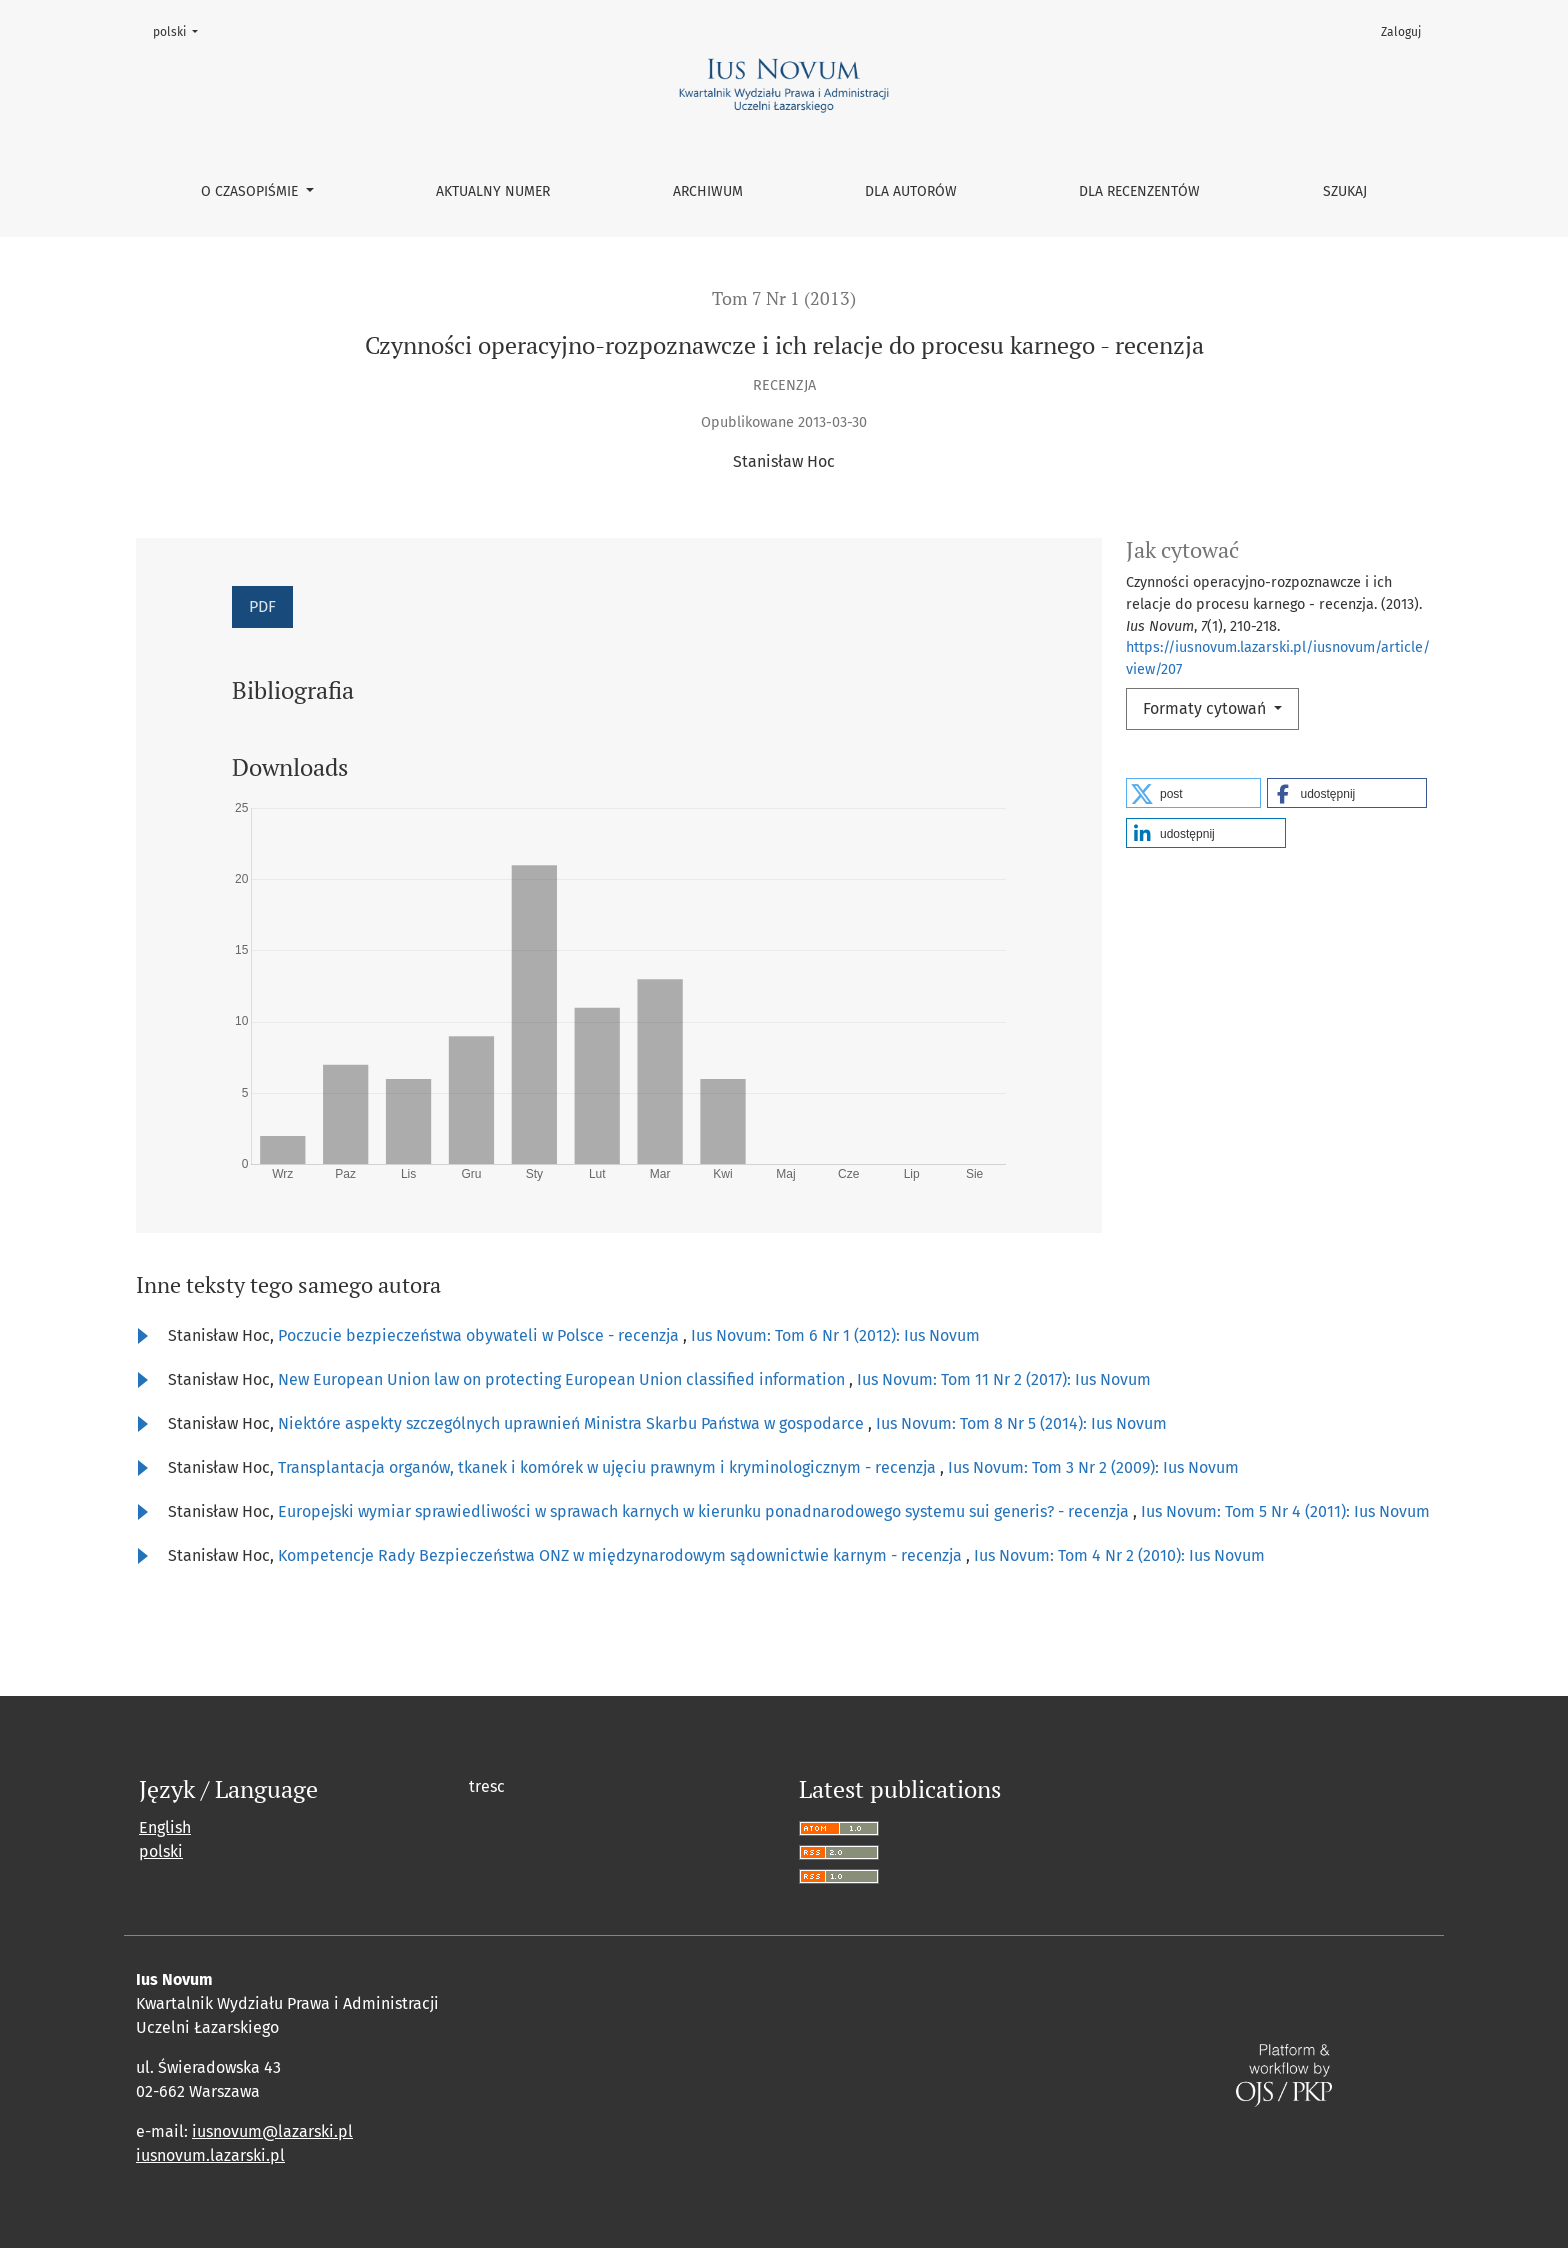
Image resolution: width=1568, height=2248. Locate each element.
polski (181, 30)
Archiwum (708, 191)
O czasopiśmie (251, 191)
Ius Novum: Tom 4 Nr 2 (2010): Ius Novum (1119, 1555)
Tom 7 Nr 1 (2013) (784, 298)
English (165, 1827)
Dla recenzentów (1139, 191)
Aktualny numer (493, 191)
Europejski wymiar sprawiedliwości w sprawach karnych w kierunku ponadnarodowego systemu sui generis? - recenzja (705, 1511)
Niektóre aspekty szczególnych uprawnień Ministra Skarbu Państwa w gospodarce (573, 1423)
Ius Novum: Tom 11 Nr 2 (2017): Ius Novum (1004, 1379)
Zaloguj (1401, 32)
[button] (1193, 793)
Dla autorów (911, 191)
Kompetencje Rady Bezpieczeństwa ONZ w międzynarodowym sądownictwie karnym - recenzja (622, 1555)
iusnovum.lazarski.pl (210, 2155)
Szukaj (1345, 191)
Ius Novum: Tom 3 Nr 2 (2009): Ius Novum (1093, 1467)
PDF (262, 606)
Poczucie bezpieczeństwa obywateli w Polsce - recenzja (480, 1335)
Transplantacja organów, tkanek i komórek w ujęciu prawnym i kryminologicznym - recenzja (609, 1467)
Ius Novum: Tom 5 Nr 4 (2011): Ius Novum (1285, 1511)
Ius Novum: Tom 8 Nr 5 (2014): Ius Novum (1021, 1423)
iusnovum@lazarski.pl (272, 2131)
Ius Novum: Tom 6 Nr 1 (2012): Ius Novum (835, 1335)
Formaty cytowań (1206, 708)
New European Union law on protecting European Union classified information (563, 1379)
